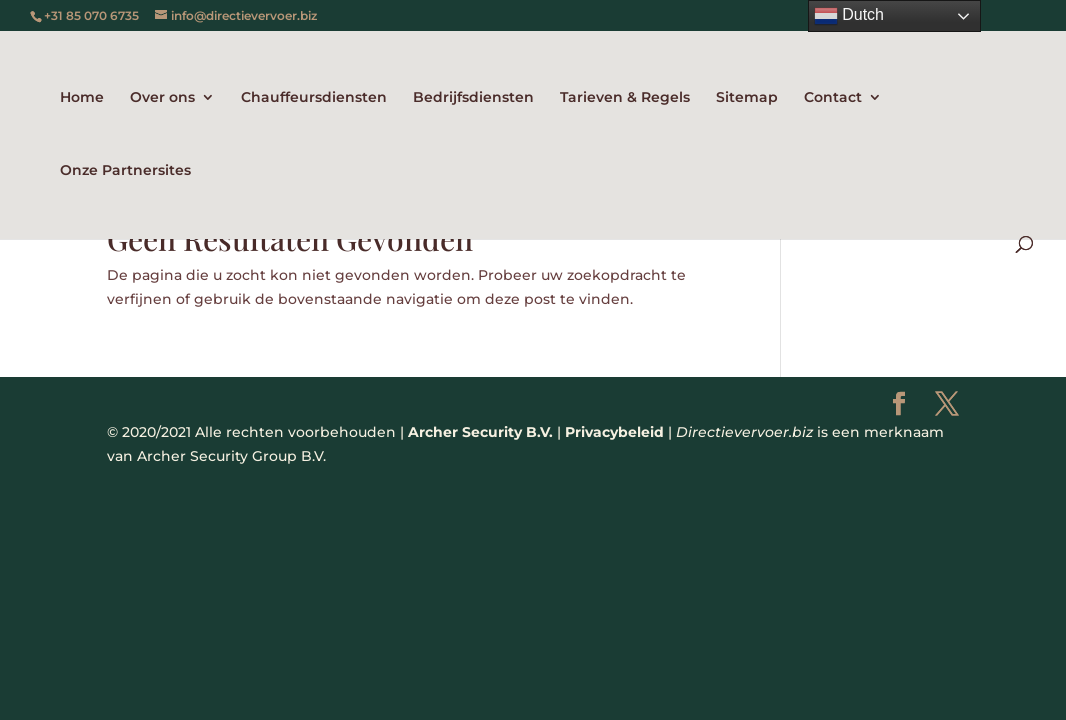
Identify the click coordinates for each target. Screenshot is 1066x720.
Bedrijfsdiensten (473, 98)
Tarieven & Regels (625, 98)
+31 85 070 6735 (91, 15)
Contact (833, 98)
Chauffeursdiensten (314, 98)
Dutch (849, 16)
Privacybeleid (614, 432)
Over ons (162, 98)
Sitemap (747, 98)
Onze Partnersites (125, 171)
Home (82, 98)
